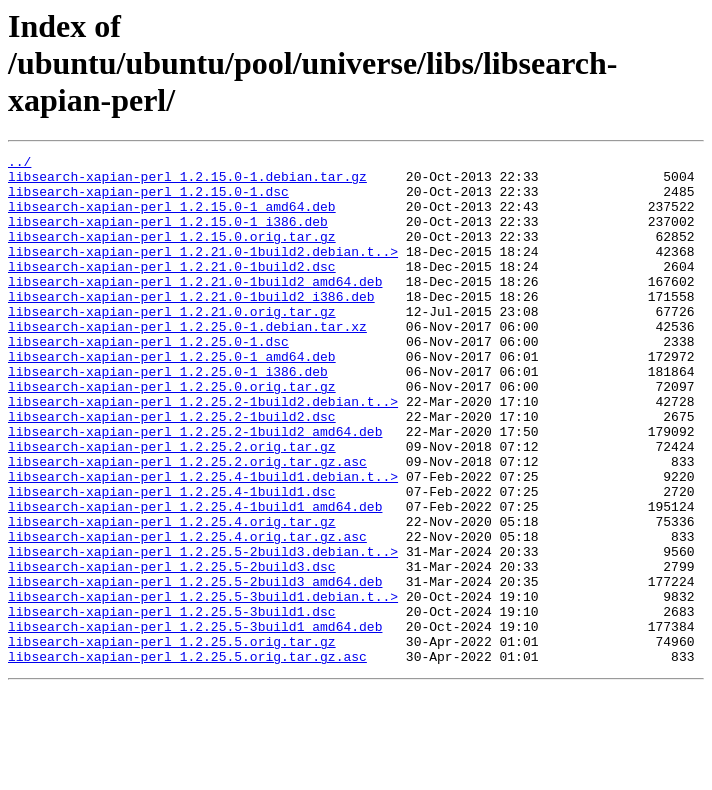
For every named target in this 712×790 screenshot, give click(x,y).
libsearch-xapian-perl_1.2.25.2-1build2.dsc (172, 470)
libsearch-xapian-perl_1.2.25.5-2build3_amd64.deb (195, 668)
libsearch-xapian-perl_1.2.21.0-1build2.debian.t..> (203, 272)
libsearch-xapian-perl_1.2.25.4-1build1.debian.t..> (203, 542)
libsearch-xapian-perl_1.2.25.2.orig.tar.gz (172, 506)
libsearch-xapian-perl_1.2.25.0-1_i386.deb (168, 416)
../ (19, 164)
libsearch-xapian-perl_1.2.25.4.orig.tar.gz (172, 596)
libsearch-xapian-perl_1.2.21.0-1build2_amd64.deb (195, 308)
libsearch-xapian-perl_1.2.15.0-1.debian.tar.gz (187, 182)
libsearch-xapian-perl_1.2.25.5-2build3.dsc (172, 650)
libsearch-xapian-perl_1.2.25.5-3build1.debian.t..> (203, 686)
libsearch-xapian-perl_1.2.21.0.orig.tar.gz (172, 344)
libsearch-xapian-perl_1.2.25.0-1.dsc (148, 380)
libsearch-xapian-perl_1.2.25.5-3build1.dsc (172, 704)
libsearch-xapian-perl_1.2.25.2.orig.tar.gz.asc (187, 524)
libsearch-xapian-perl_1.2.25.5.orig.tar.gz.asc (187, 758)
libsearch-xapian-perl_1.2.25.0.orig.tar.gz (172, 434)
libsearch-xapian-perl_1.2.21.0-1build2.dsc (172, 290)
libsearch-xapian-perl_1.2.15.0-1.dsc (148, 200)
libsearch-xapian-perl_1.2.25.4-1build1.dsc (172, 560)
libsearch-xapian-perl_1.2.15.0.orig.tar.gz (172, 254)
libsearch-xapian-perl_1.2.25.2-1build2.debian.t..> (203, 452)
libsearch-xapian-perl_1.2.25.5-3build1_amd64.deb (195, 722)
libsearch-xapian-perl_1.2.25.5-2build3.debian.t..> (203, 632)
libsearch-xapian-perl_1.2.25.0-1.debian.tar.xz (187, 362)
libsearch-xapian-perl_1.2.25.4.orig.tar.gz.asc (187, 614)
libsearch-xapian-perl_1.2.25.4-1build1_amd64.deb (195, 578)
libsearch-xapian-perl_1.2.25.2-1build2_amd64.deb (195, 488)
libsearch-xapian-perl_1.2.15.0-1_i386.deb (168, 236)
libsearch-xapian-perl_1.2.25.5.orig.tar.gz (172, 740)
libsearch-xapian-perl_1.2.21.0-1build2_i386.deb (191, 326)
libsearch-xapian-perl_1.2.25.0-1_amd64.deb (172, 398)
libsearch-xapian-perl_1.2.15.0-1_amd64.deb (172, 218)
